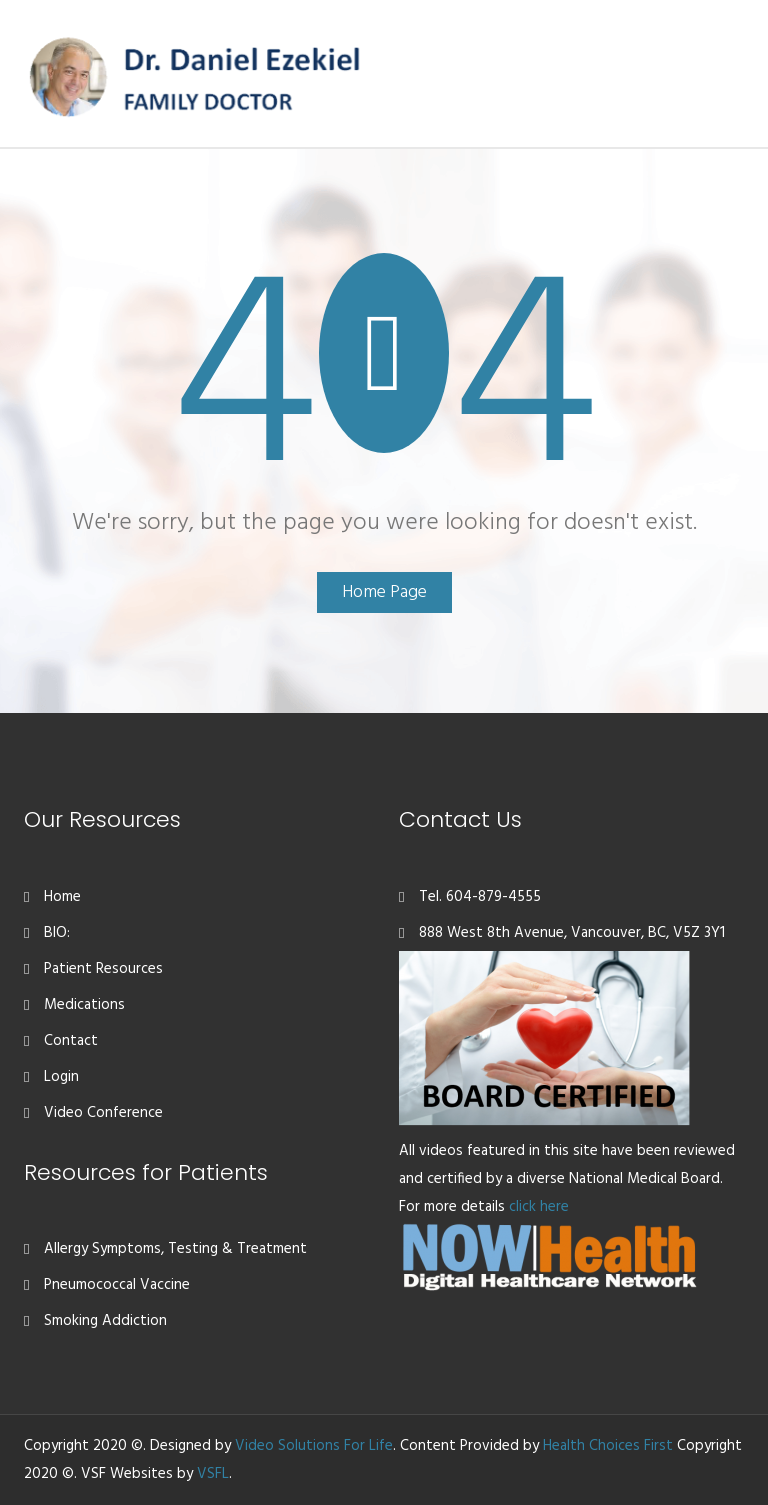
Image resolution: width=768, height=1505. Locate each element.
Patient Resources (103, 969)
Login (61, 1077)
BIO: (57, 933)
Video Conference (103, 1113)
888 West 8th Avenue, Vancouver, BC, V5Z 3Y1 (572, 933)
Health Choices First (608, 1446)
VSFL (213, 1474)
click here (539, 1207)
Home (62, 897)
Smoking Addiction (105, 1321)
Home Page (384, 592)
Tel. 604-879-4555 (480, 897)
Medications (84, 1005)
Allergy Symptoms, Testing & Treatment (175, 1249)
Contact (71, 1041)
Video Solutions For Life (314, 1446)
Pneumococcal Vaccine (117, 1285)
